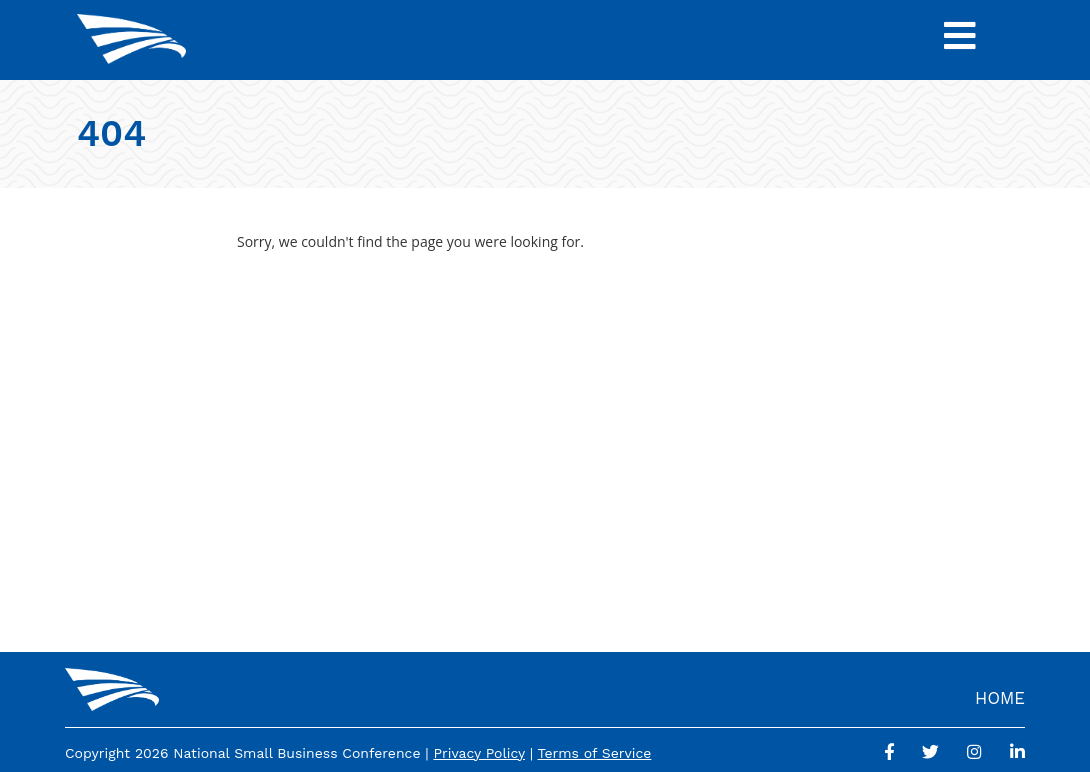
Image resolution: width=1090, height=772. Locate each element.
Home (1000, 698)
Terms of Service (595, 753)
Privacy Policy (479, 753)
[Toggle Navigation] (960, 39)
